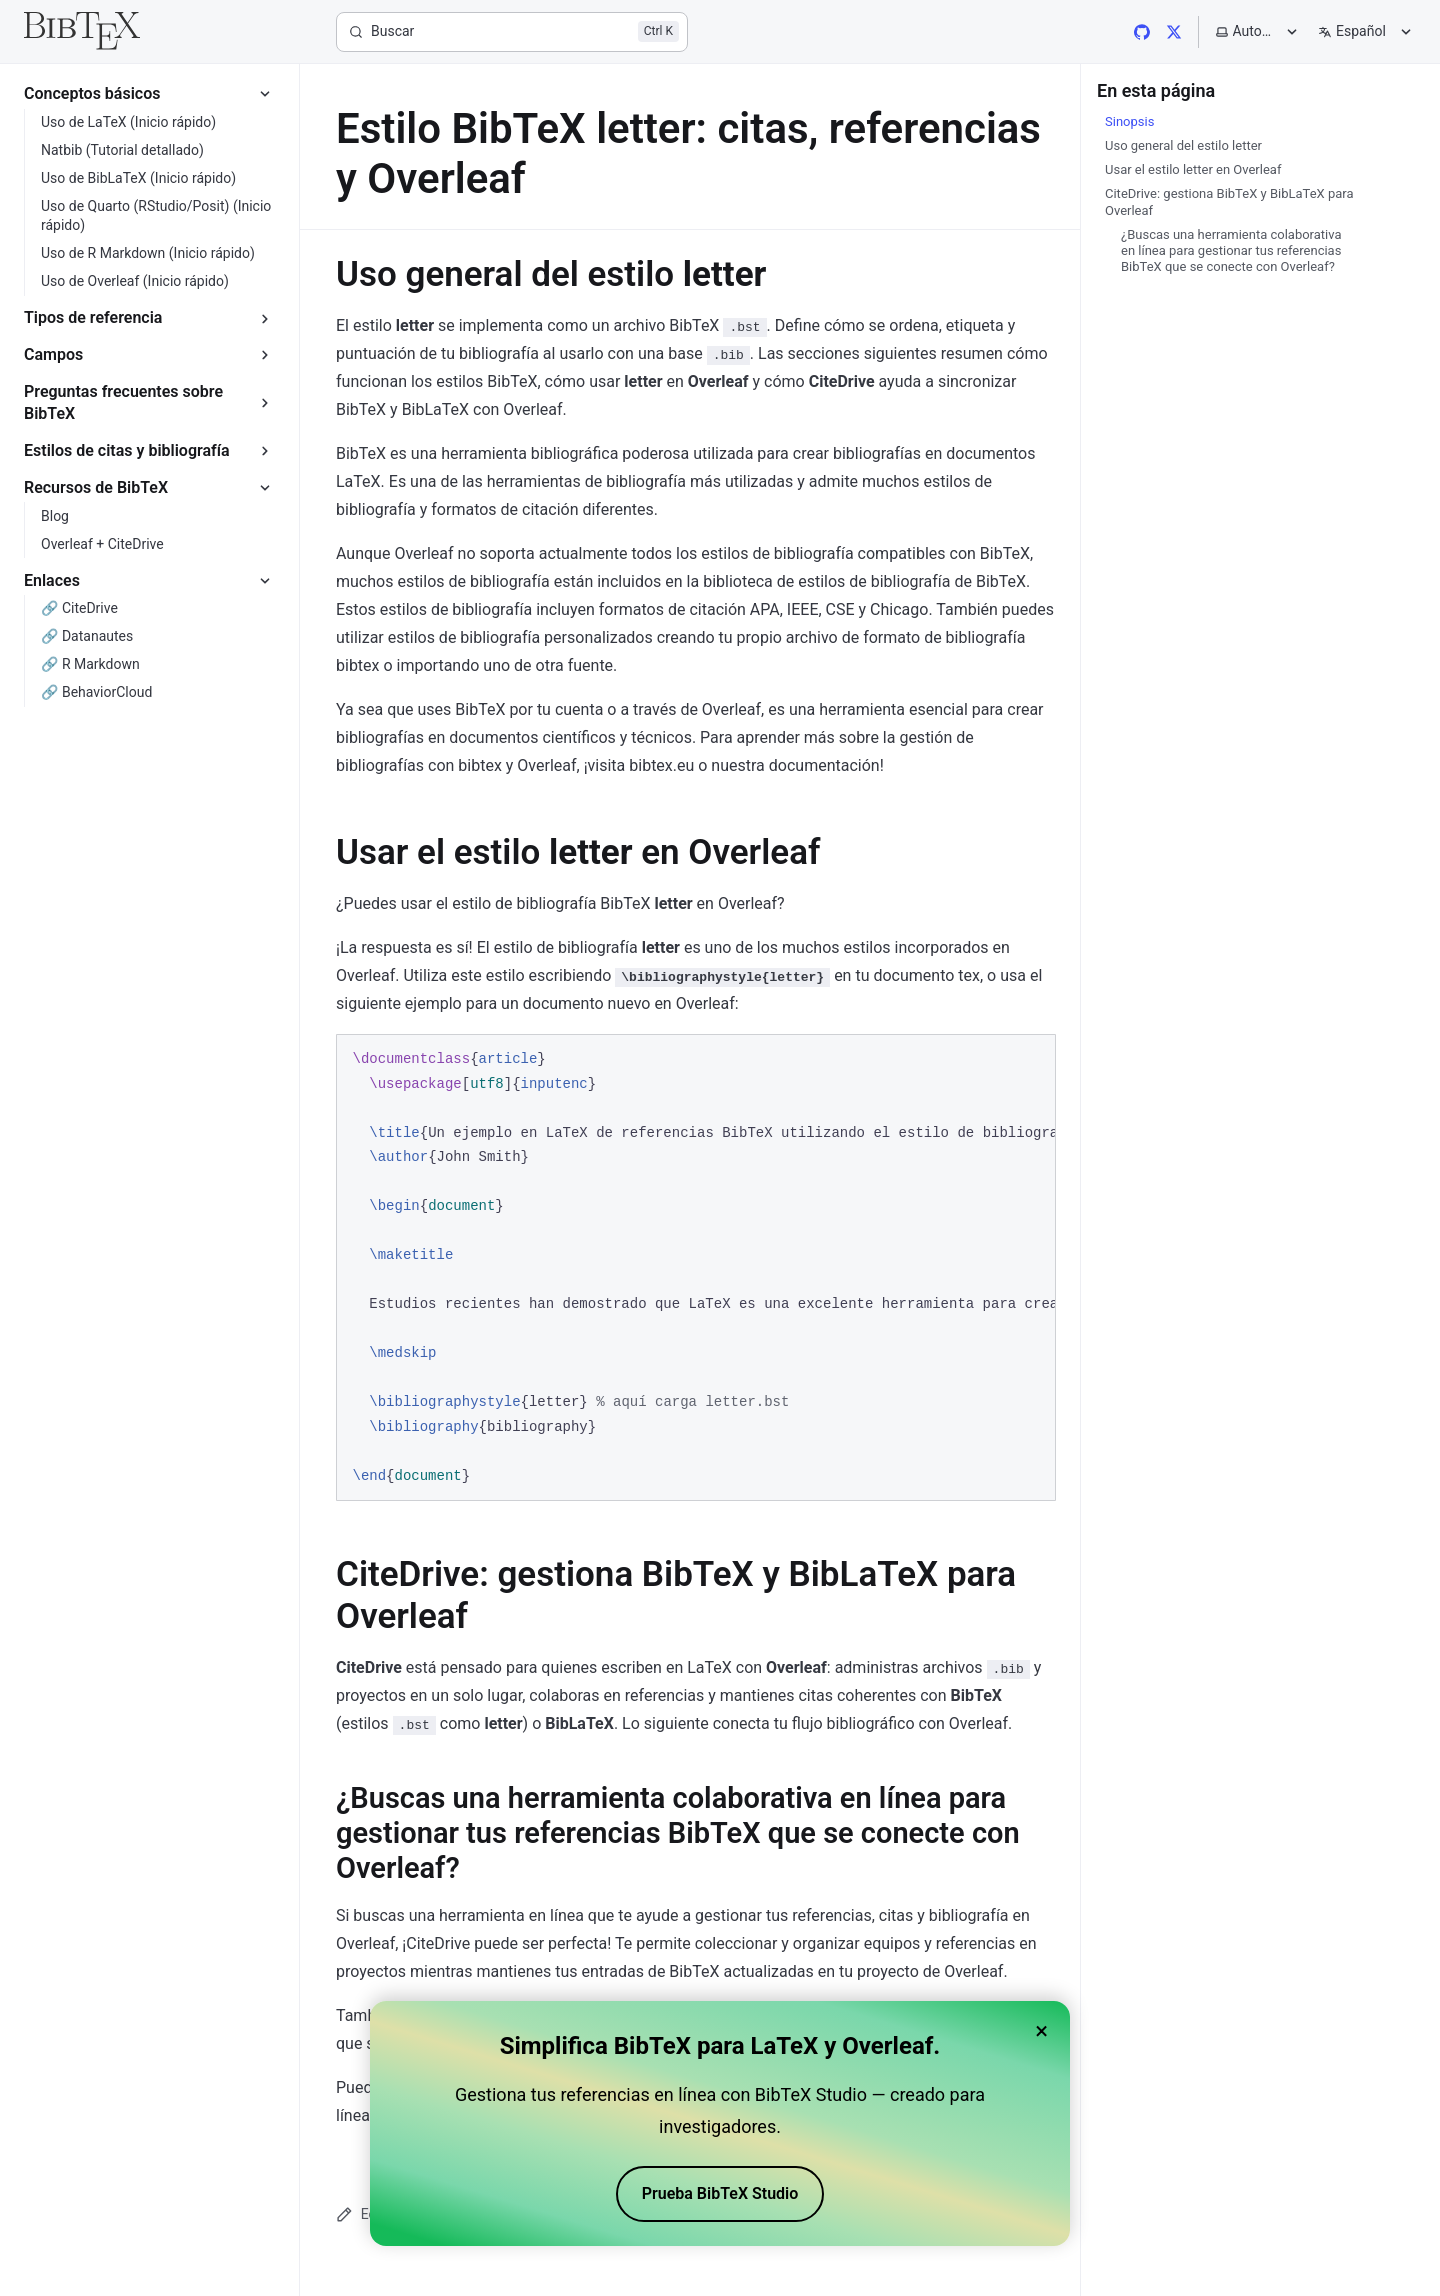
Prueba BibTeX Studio (720, 2193)
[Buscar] (512, 32)
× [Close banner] (1041, 2031)
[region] (696, 1267)
